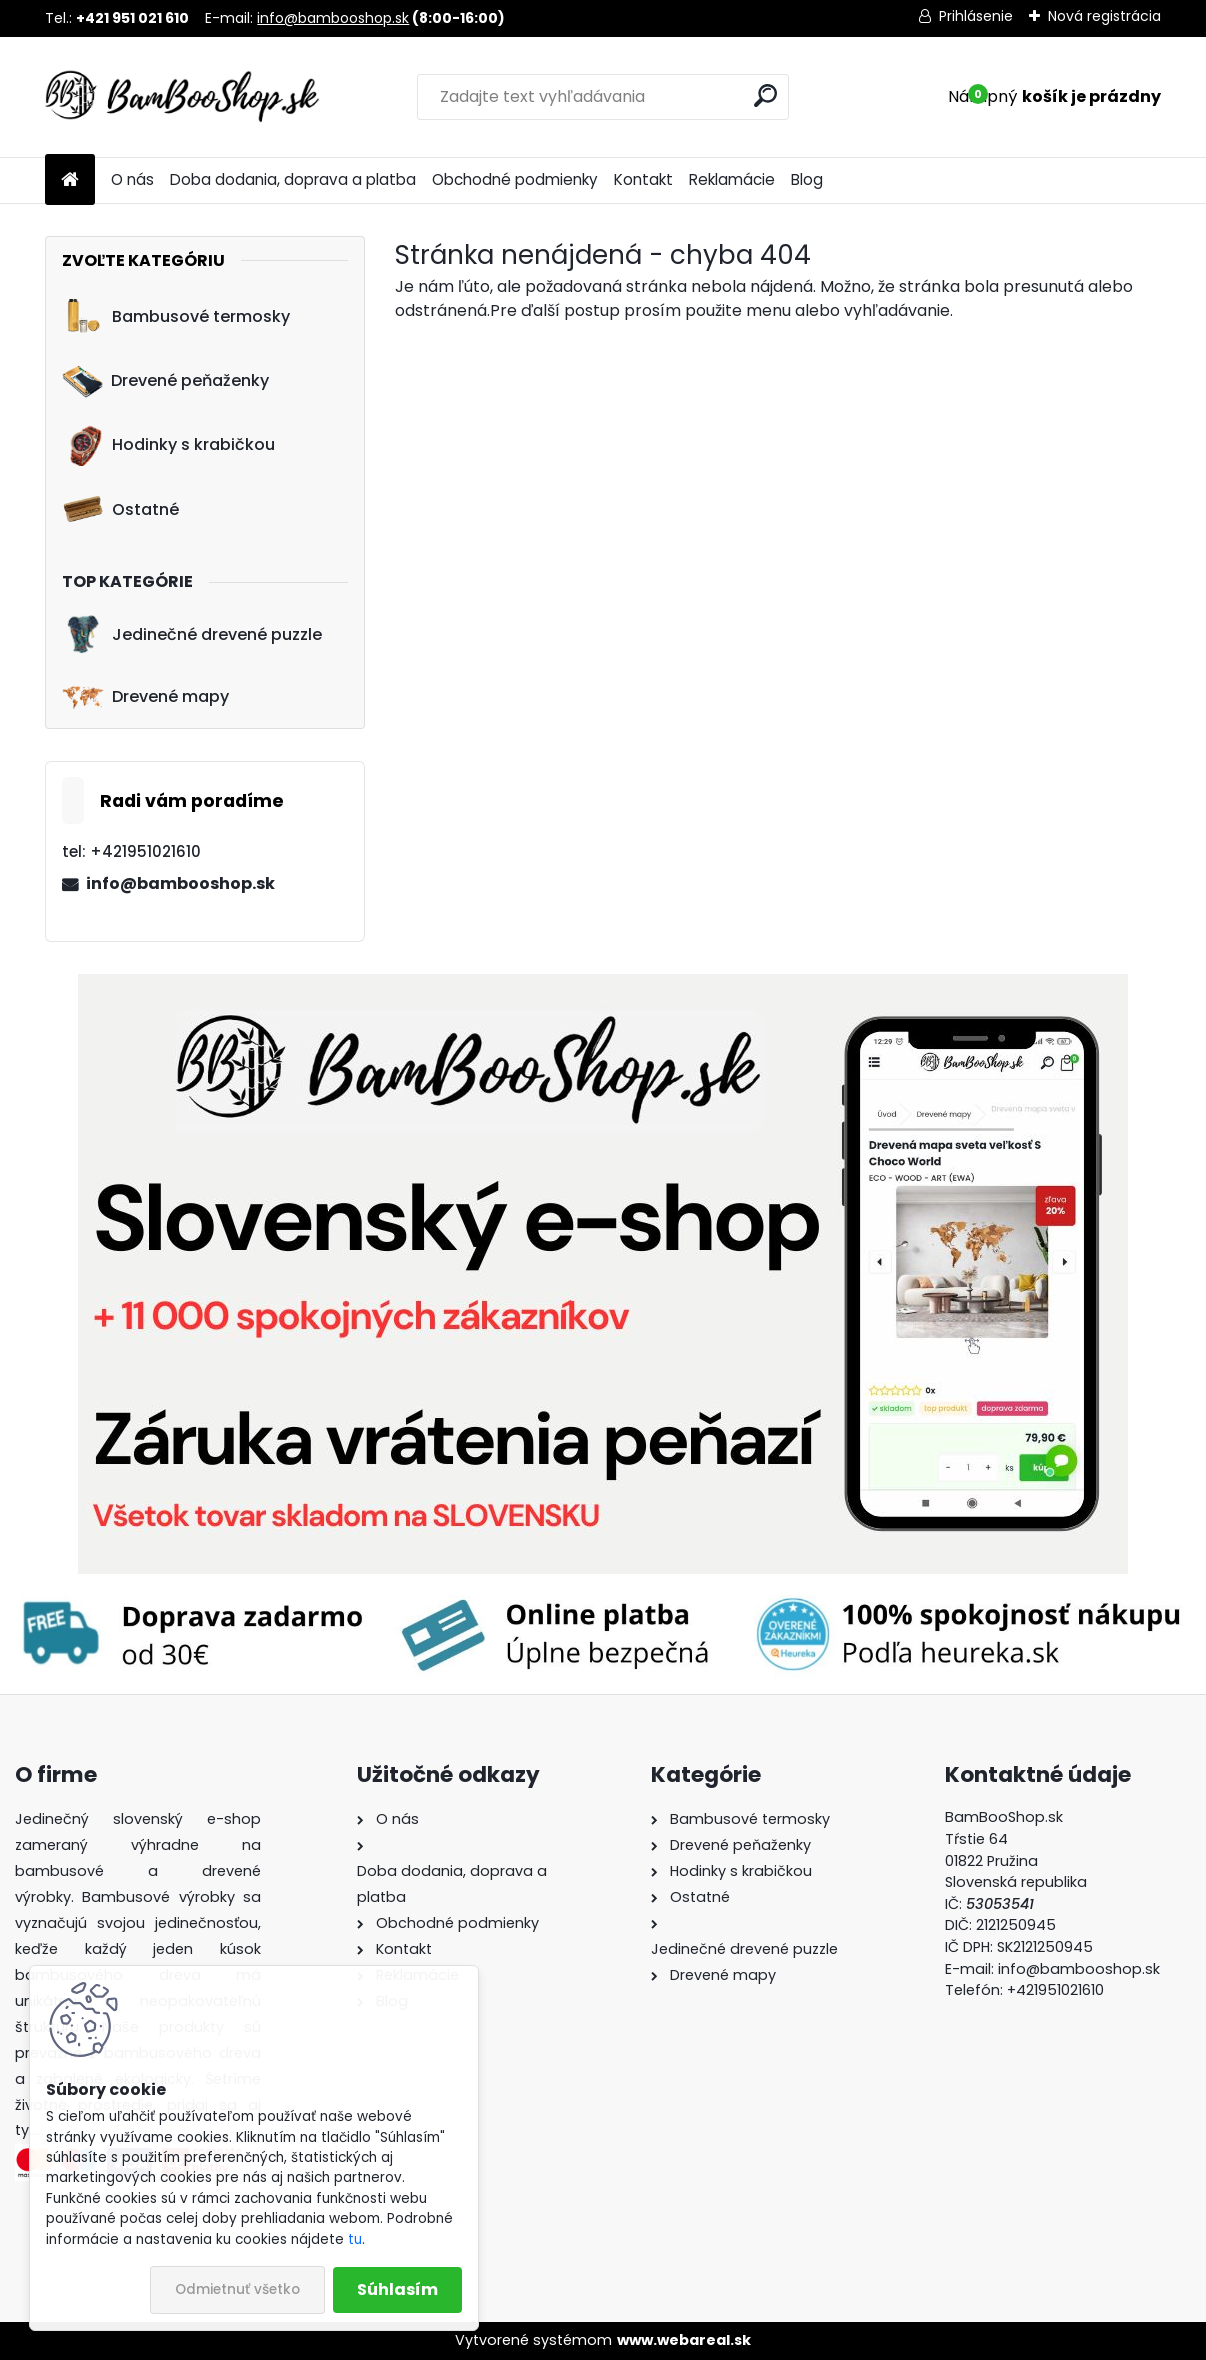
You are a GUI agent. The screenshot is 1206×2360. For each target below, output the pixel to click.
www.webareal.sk (684, 2340)
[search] (765, 95)
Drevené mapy (145, 697)
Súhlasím (397, 2289)
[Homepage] (70, 180)
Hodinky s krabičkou (168, 445)
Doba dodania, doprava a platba (293, 179)
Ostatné (120, 509)
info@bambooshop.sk (333, 18)
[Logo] (182, 97)
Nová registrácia (1104, 16)
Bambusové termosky (176, 316)
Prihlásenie (976, 16)
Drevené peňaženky (165, 381)
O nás (132, 179)
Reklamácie (732, 179)
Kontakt (643, 179)
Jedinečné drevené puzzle (192, 634)
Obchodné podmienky (515, 179)
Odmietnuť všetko (237, 2289)
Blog (807, 179)
